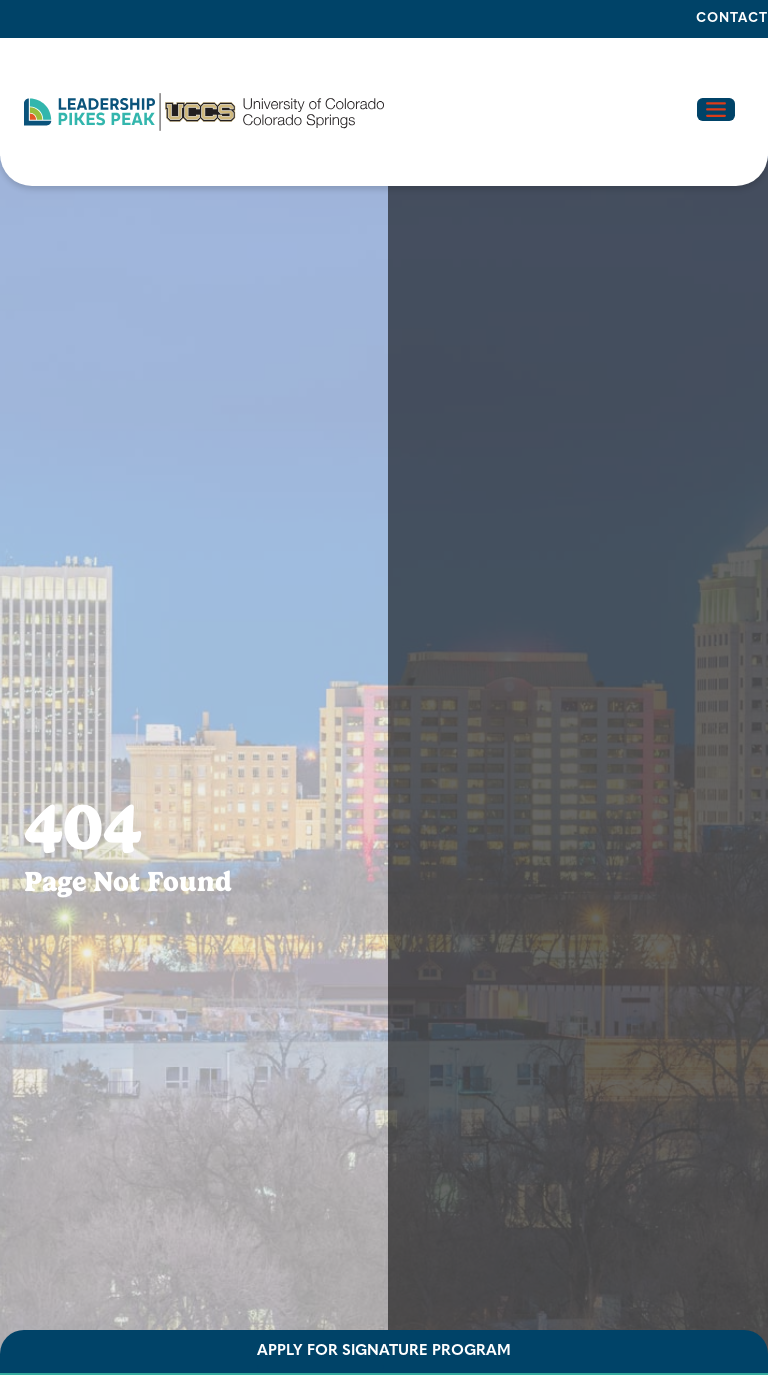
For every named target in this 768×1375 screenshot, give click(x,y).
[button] (204, 112)
